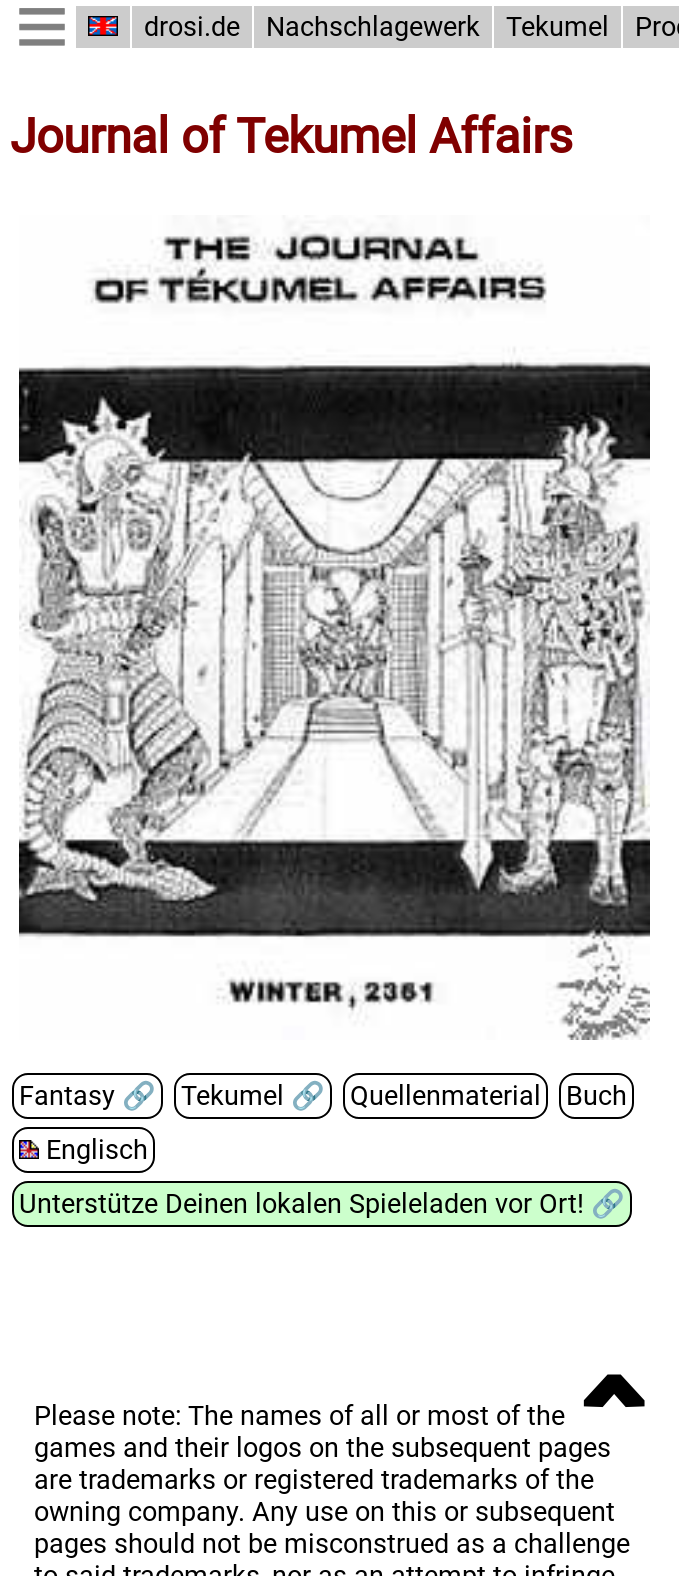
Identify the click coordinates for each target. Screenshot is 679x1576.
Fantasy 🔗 (87, 1095)
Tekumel (557, 27)
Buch (596, 1095)
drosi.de (192, 27)
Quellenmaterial (445, 1095)
